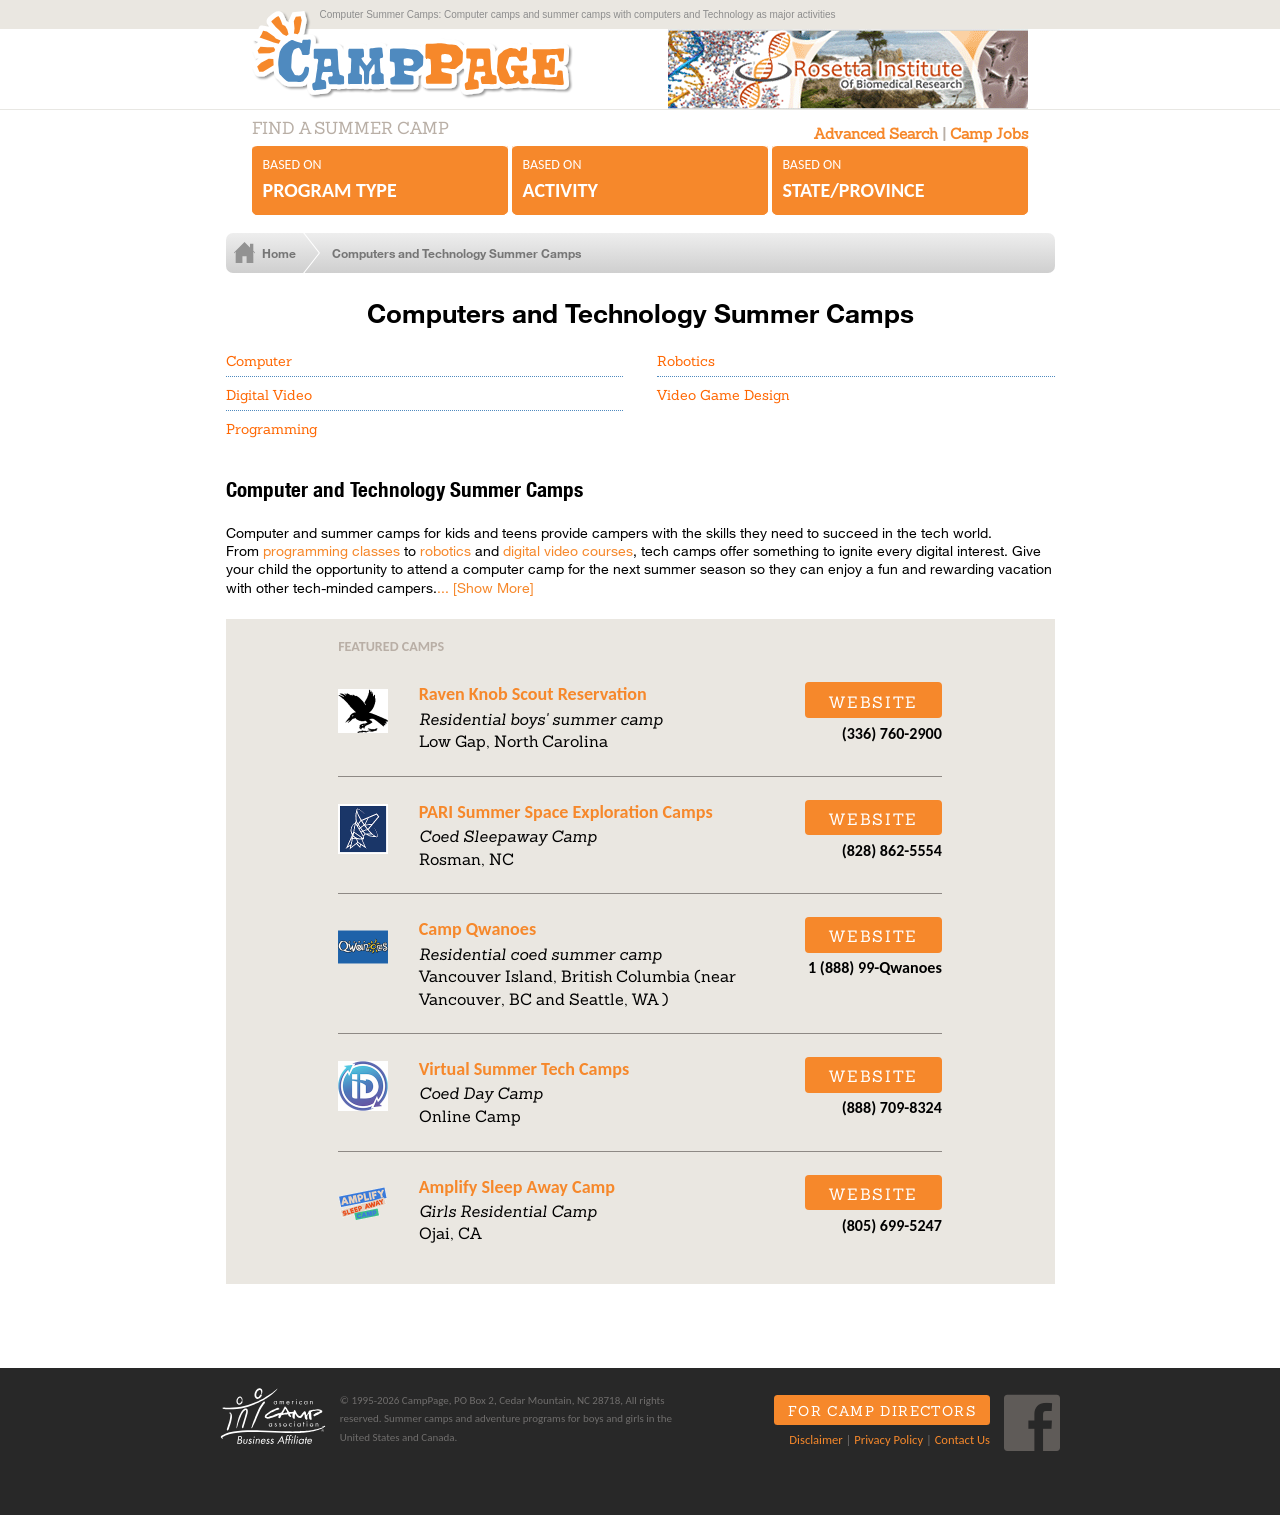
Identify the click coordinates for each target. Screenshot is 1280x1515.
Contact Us (962, 1439)
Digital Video (269, 395)
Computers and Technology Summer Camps (456, 253)
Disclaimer (815, 1439)
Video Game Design (723, 395)
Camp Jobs (989, 133)
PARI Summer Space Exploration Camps (566, 812)
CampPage (434, 53)
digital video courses (568, 550)
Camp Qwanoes (478, 929)
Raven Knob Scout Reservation (533, 694)
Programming (271, 429)
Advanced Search (876, 133)
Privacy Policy (888, 1439)
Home (279, 253)
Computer (259, 361)
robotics (445, 550)
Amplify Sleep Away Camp (517, 1187)
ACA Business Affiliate (273, 1416)
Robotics (686, 361)
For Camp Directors (882, 1411)
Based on (380, 180)
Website (873, 702)
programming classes (331, 550)
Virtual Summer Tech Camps (524, 1069)
